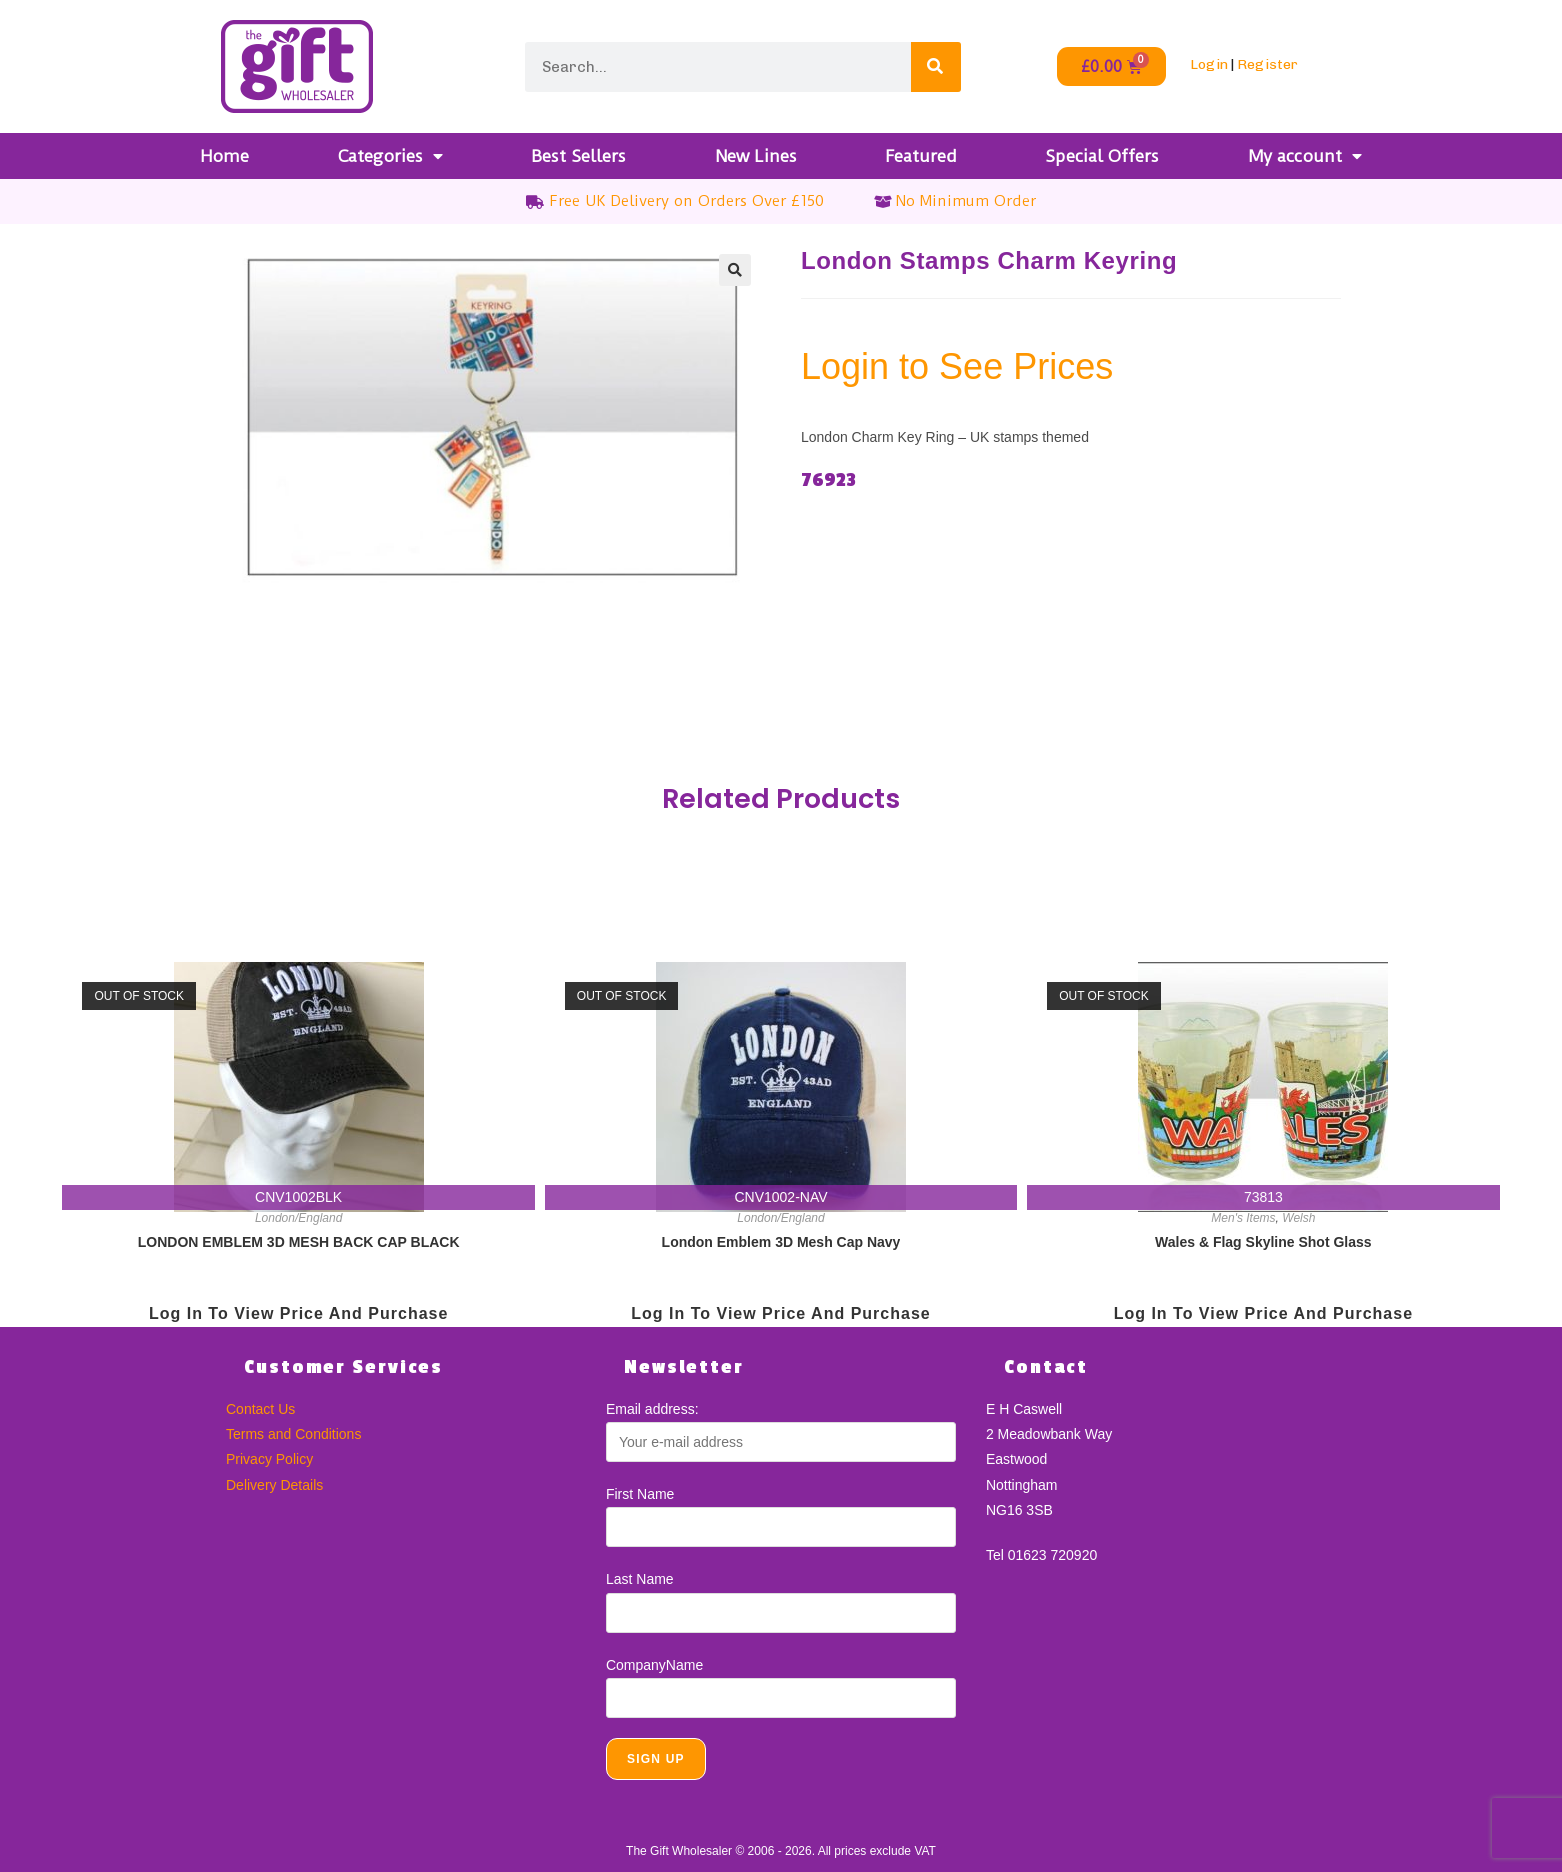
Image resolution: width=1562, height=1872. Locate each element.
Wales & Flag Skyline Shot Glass (1263, 1242)
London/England (298, 1218)
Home (224, 156)
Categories (390, 156)
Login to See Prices (957, 366)
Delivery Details (274, 1485)
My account (1305, 156)
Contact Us (260, 1409)
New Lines (756, 156)
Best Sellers (578, 156)
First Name (640, 1494)
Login (1209, 64)
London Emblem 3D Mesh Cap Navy (781, 1242)
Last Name (640, 1579)
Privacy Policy (269, 1459)
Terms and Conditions (293, 1434)
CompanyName (654, 1665)
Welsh (1298, 1218)
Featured (921, 156)
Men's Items (1243, 1218)
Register (1267, 64)
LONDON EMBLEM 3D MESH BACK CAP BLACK (299, 1242)
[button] (735, 270)
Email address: (652, 1409)
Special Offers (1102, 156)
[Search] (936, 67)
